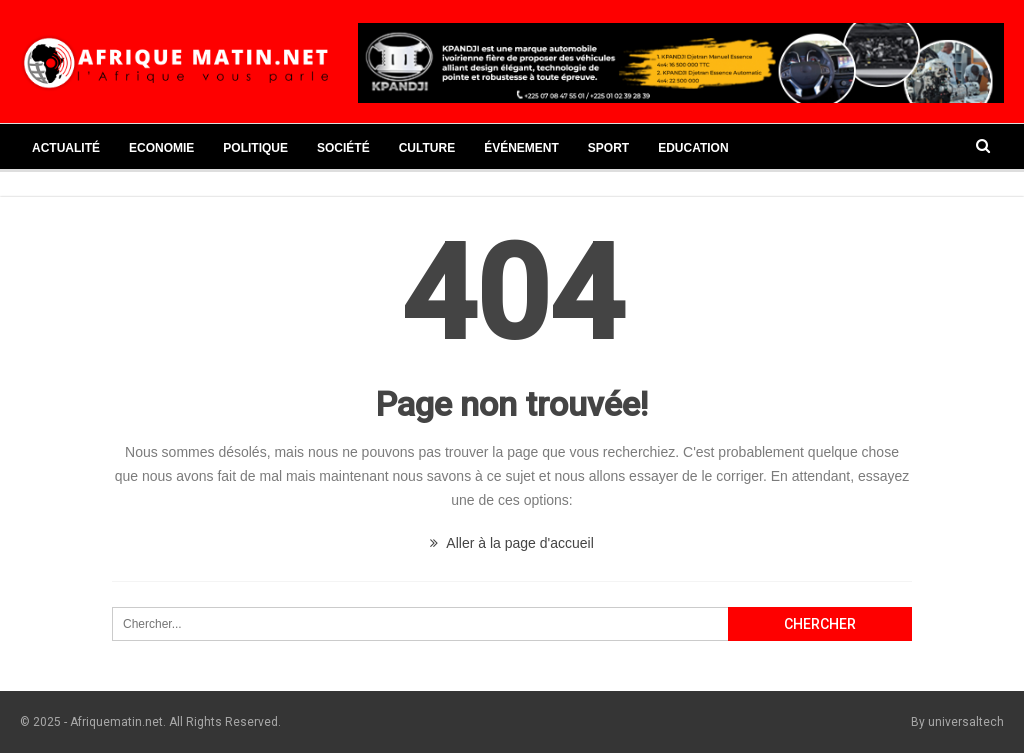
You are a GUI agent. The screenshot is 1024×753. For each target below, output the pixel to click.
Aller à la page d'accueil (512, 543)
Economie (161, 148)
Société (343, 148)
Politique (255, 148)
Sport (608, 148)
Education (693, 148)
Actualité (66, 148)
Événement (521, 148)
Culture (427, 148)
